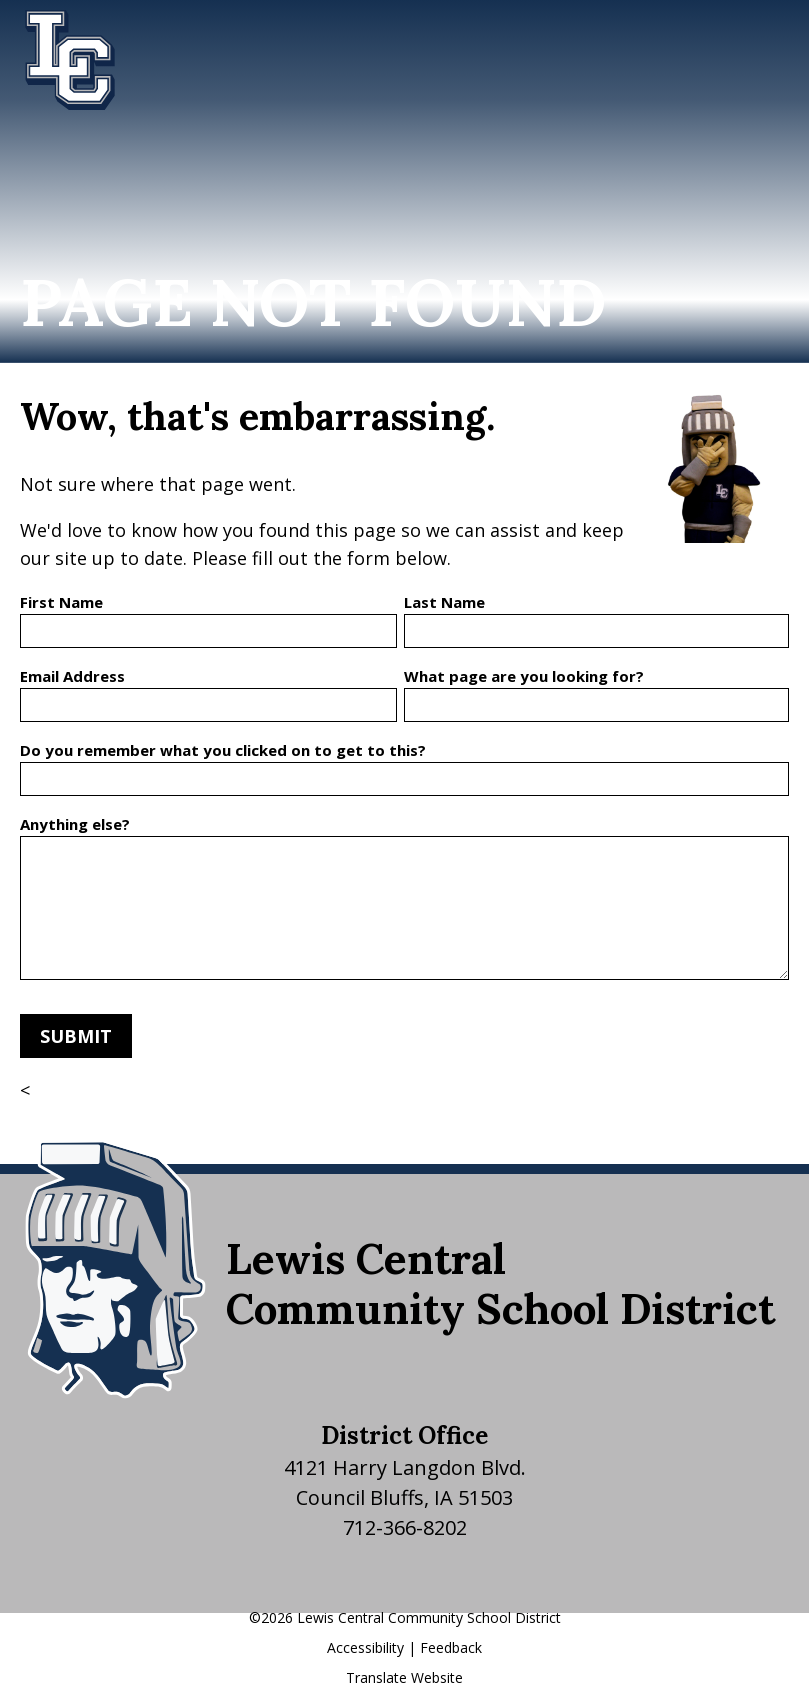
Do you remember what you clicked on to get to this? (223, 750)
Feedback (451, 1647)
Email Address (72, 676)
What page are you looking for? (524, 676)
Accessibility (365, 1647)
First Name (61, 602)
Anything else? (75, 824)
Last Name (444, 602)
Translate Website (404, 1677)
